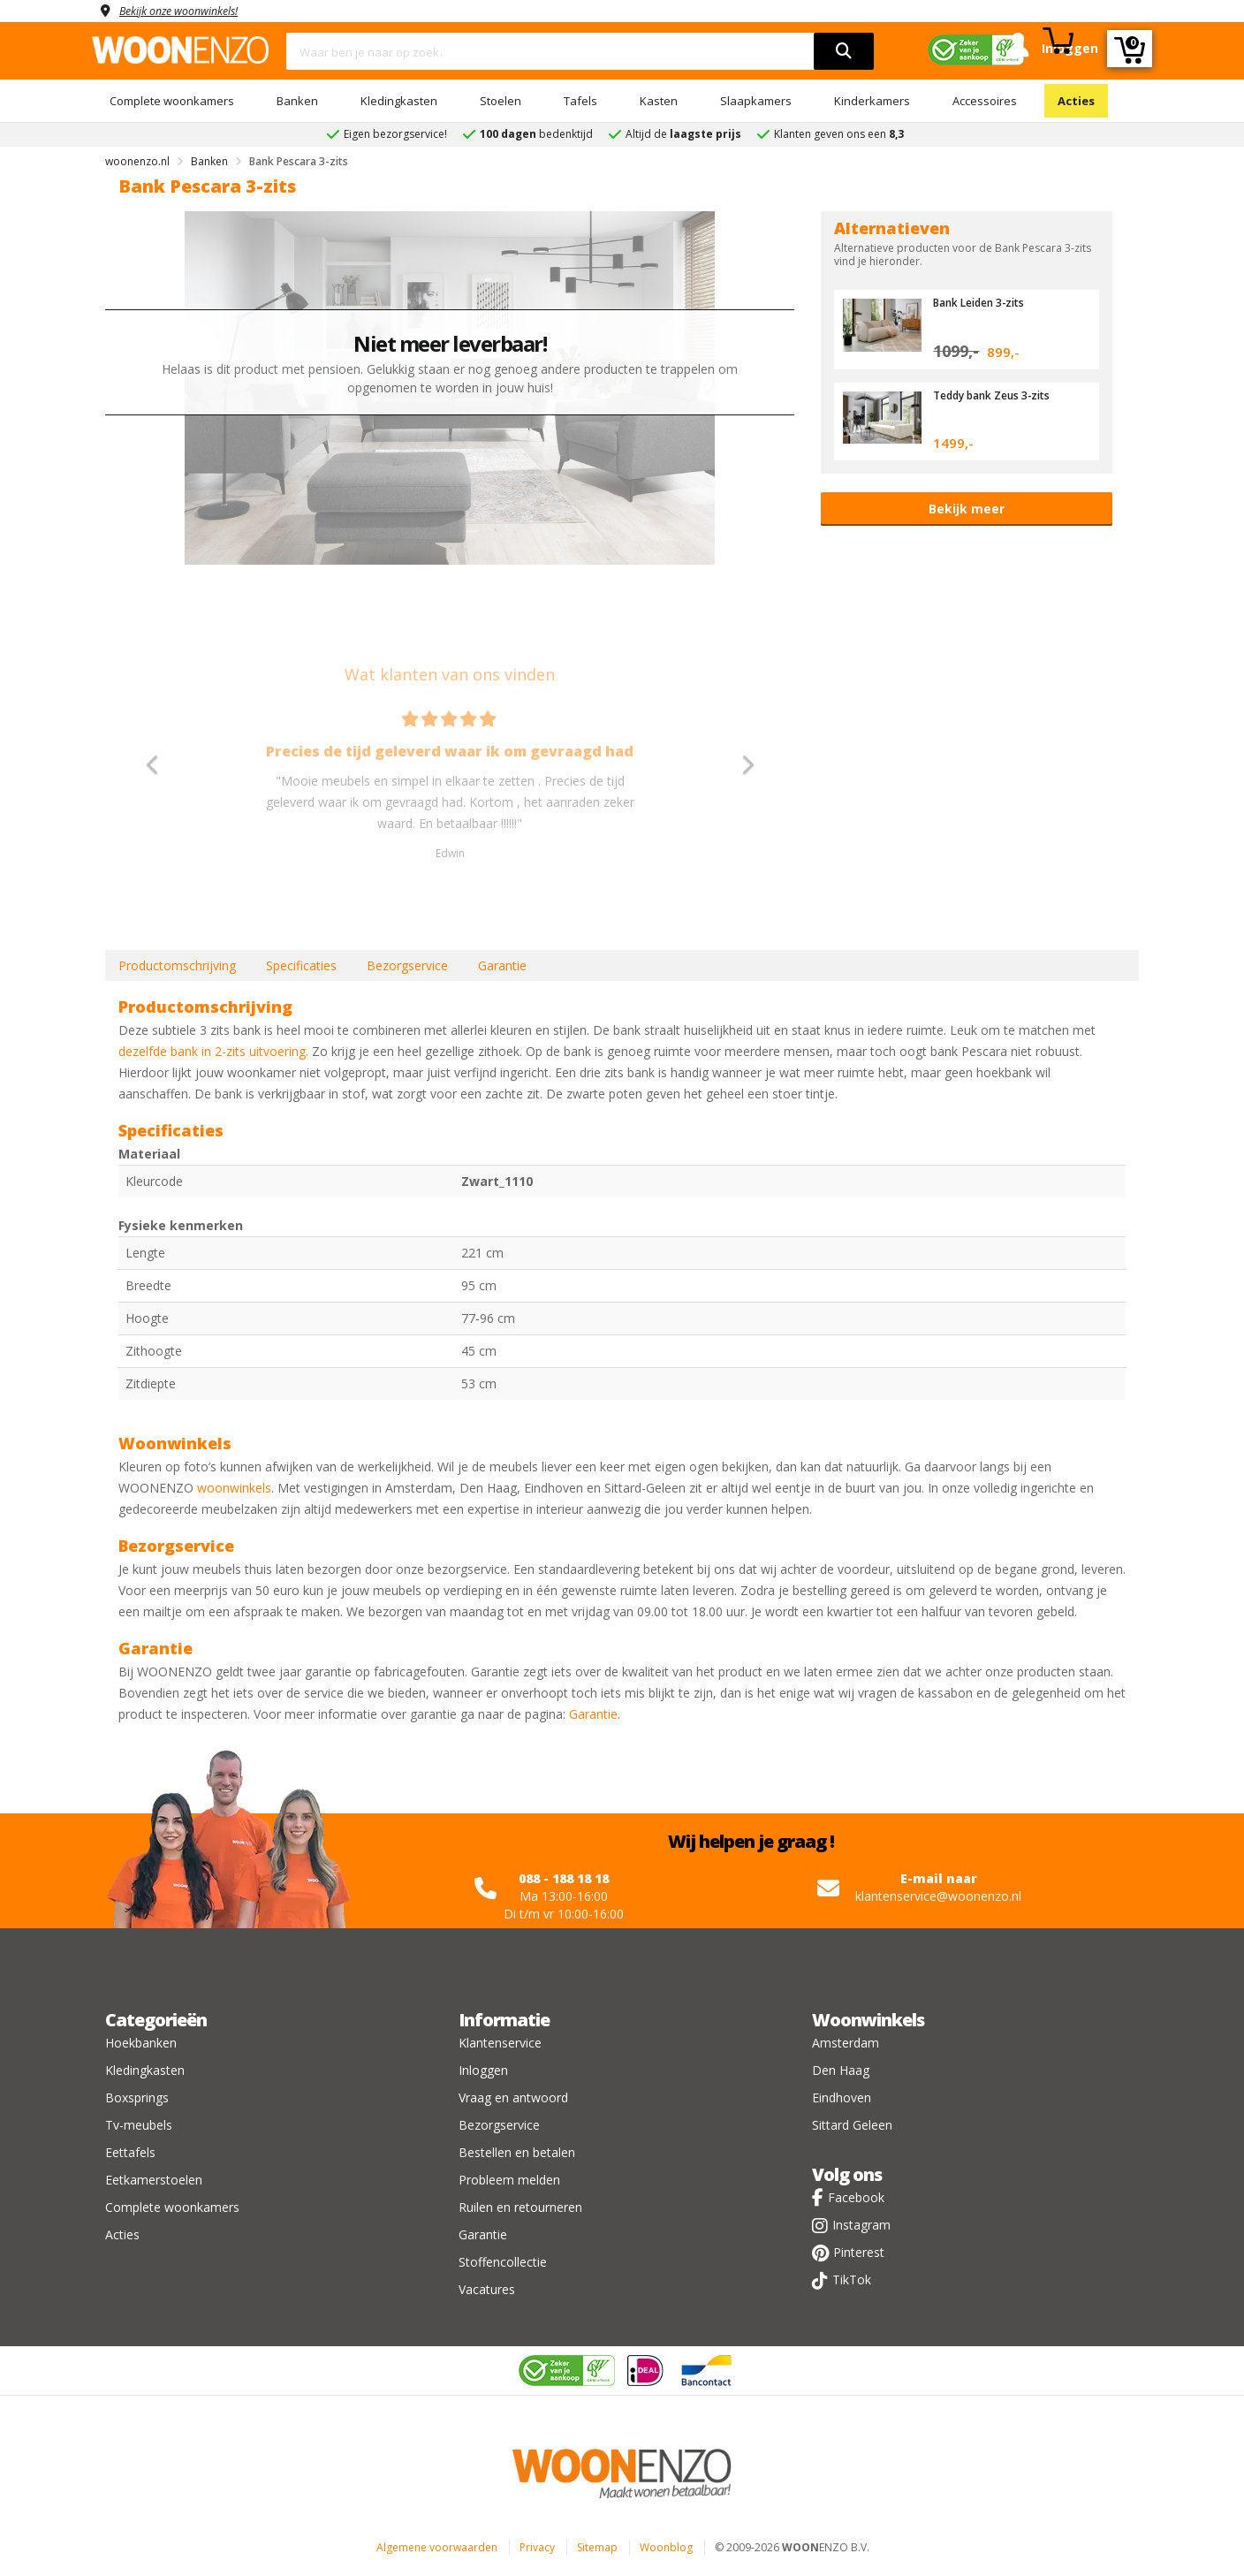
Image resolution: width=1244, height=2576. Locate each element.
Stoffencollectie (503, 2261)
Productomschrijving (177, 965)
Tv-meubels (138, 2124)
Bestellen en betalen (517, 2152)
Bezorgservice (407, 965)
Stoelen (500, 101)
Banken (297, 101)
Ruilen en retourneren (520, 2207)
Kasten (659, 101)
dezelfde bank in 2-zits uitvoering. (213, 1051)
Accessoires (984, 101)
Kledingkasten (398, 101)
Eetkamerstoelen (153, 2179)
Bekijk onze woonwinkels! (189, 10)
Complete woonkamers (172, 101)
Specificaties (301, 965)
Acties (1076, 101)
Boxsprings (137, 2097)
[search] (844, 51)
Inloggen (483, 2070)
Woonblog (666, 2547)
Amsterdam (845, 2042)
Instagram (861, 2224)
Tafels (580, 101)
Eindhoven (841, 2097)
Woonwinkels (868, 2020)
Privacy (537, 2547)
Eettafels (130, 2152)
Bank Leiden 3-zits (984, 302)
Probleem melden (509, 2179)
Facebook (856, 2197)
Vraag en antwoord (513, 2097)
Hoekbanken (141, 2042)
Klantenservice (500, 2042)
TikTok (851, 2279)
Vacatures (487, 2289)
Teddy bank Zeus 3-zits (998, 395)
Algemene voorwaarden (436, 2547)
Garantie (502, 965)
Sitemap (597, 2547)
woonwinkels (234, 1487)
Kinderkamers (872, 101)
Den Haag (840, 2070)
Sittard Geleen (852, 2124)
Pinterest (858, 2252)
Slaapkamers (756, 101)
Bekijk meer (967, 508)
